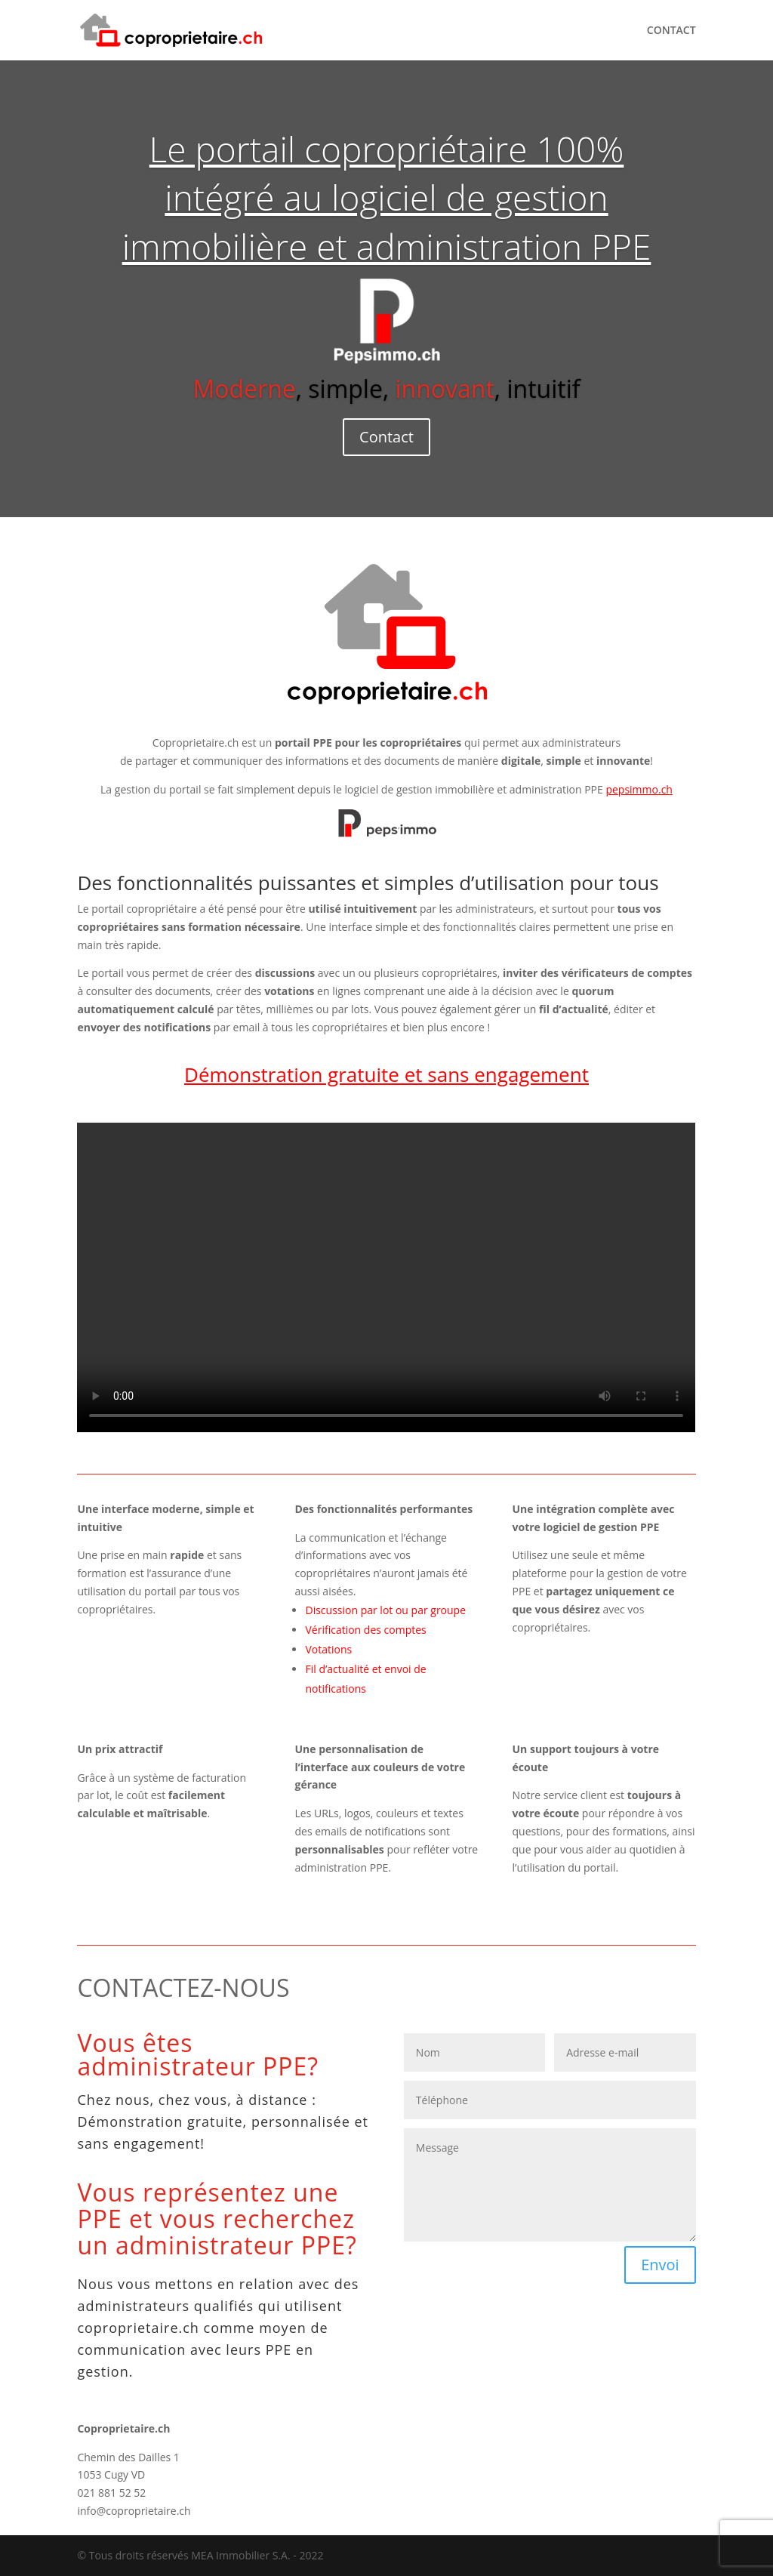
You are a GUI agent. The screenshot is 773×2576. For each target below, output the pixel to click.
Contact (386, 437)
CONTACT (671, 31)
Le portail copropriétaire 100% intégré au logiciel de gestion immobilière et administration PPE (386, 197)
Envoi (660, 2264)
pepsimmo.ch (639, 789)
